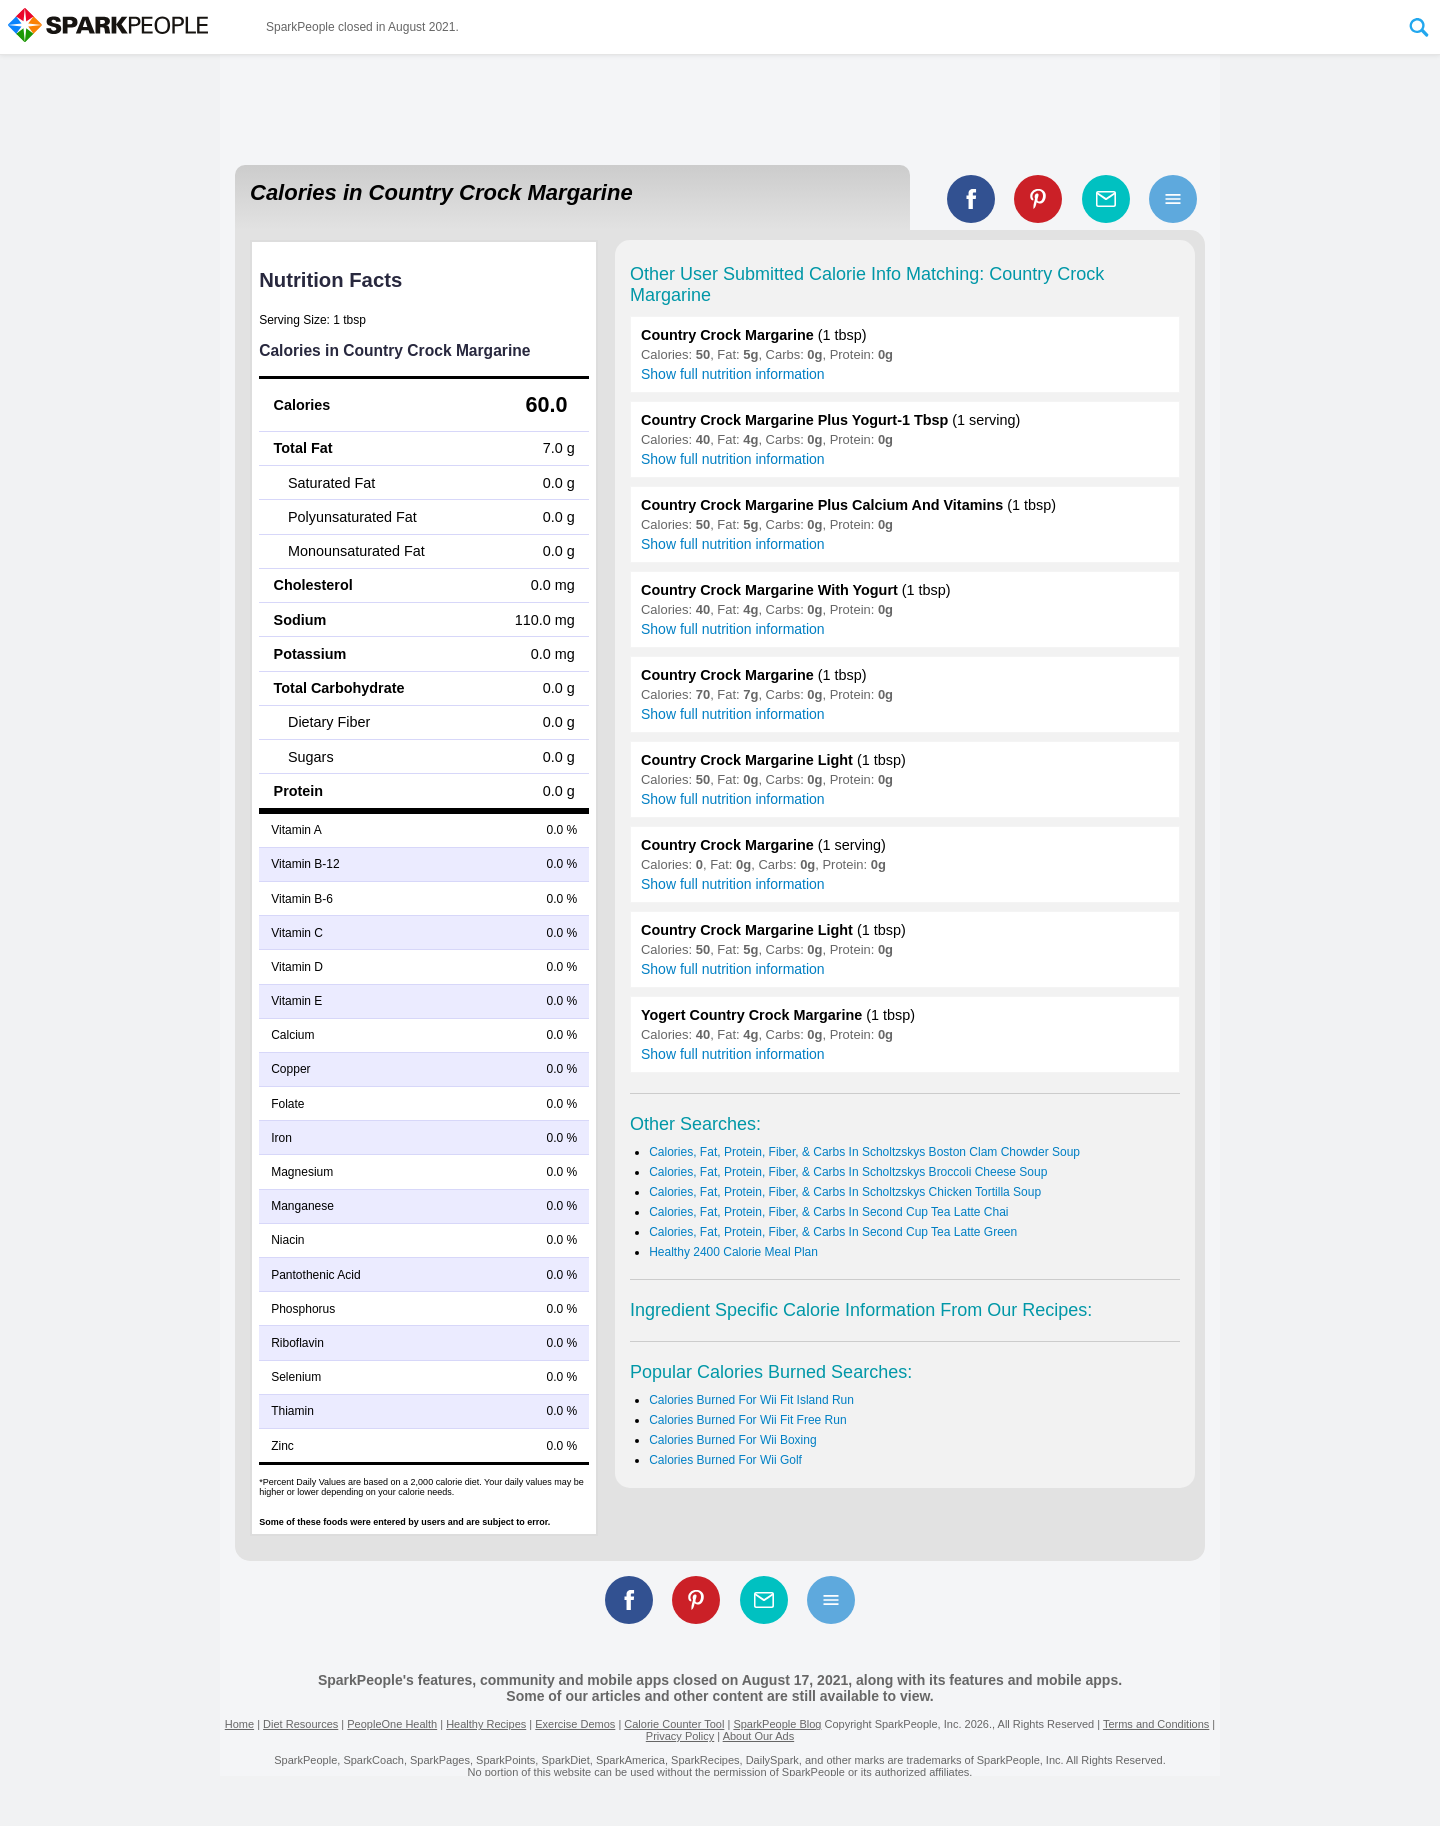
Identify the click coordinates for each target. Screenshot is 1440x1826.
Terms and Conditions (1156, 1724)
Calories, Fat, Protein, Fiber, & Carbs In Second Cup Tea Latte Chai (828, 1212)
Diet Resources (300, 1724)
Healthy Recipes (486, 1724)
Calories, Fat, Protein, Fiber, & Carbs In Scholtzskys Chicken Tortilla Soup (845, 1192)
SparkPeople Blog (777, 1724)
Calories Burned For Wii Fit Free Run (747, 1420)
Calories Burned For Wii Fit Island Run (751, 1400)
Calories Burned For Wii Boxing (732, 1440)
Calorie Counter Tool (674, 1724)
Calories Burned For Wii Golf (725, 1460)
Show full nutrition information (733, 374)
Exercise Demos (575, 1724)
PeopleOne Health (392, 1724)
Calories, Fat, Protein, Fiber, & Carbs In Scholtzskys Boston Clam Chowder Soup (864, 1152)
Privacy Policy (680, 1736)
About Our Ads (759, 1736)
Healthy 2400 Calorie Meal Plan (733, 1252)
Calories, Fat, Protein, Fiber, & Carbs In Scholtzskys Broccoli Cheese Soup (848, 1172)
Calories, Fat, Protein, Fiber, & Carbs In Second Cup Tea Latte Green (833, 1232)
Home (239, 1724)
